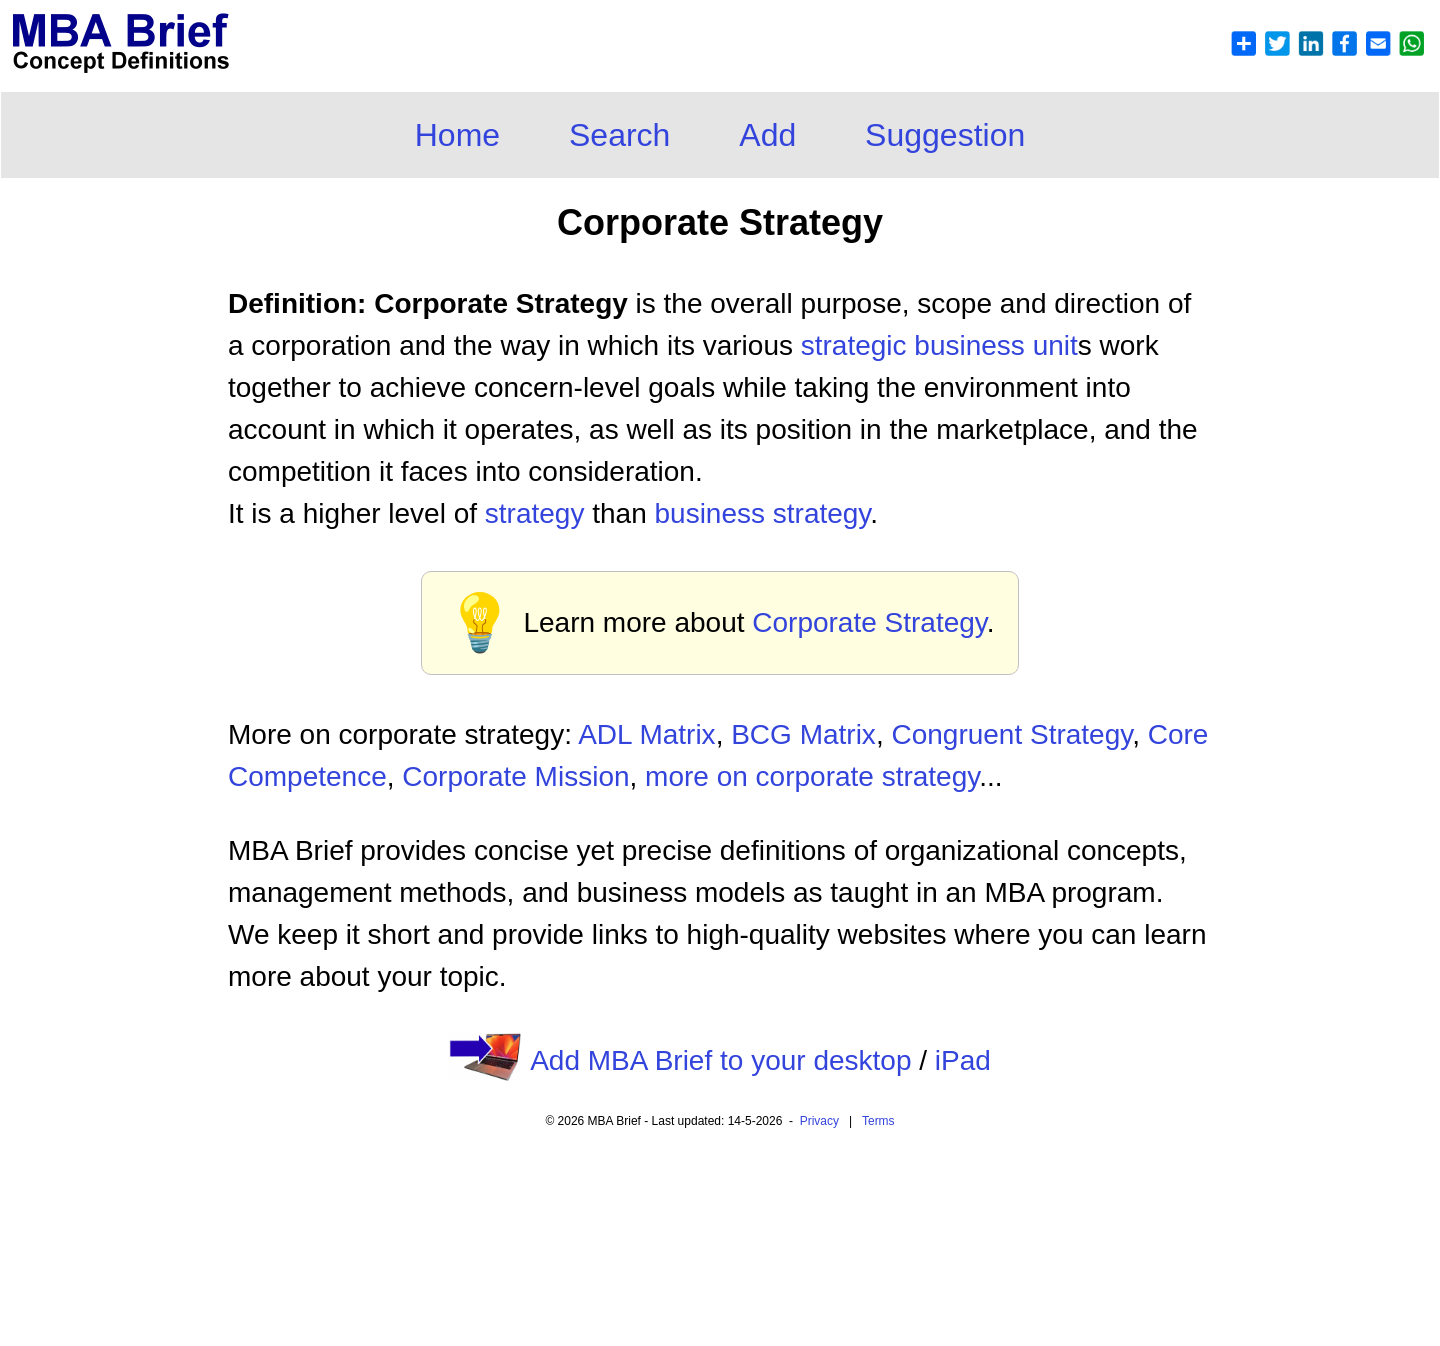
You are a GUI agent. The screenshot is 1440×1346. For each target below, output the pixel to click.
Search (619, 135)
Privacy (819, 1121)
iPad (963, 1060)
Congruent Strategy (1011, 734)
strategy (535, 513)
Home (457, 135)
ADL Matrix (646, 734)
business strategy (762, 513)
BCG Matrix (803, 734)
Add (767, 135)
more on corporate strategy (812, 776)
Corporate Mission (515, 776)
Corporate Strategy (869, 622)
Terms (878, 1121)
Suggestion (945, 135)
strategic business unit (939, 345)
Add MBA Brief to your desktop (720, 1060)
